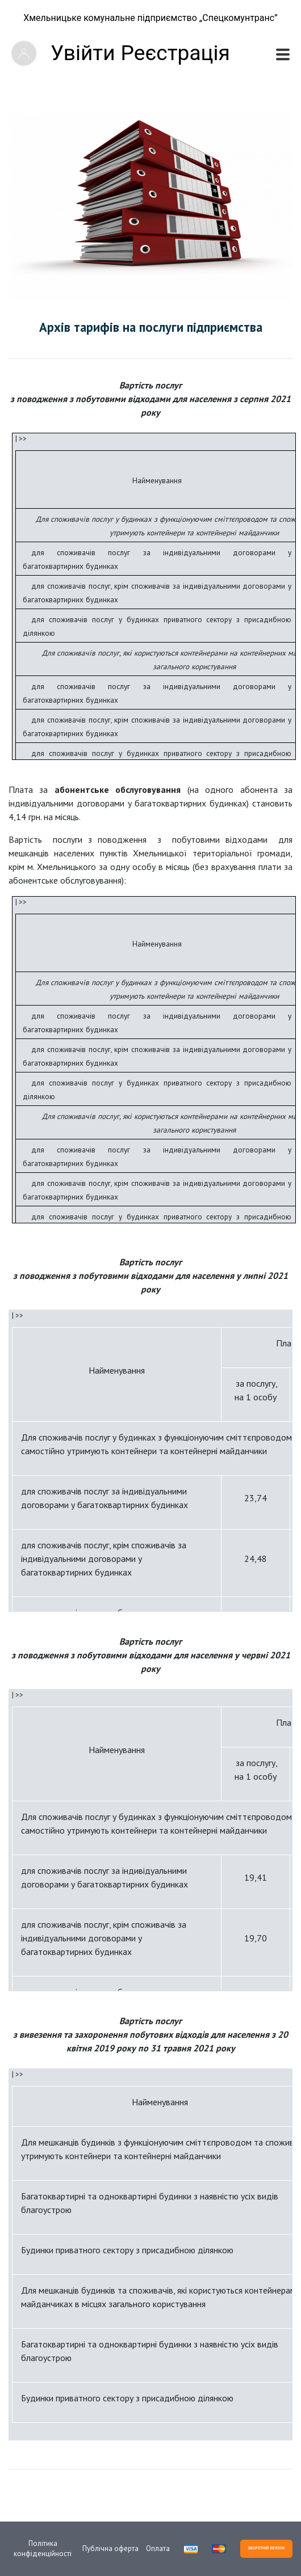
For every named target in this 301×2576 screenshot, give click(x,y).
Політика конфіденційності (43, 2548)
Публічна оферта (110, 2548)
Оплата (158, 2548)
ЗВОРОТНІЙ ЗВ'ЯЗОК (266, 2548)
